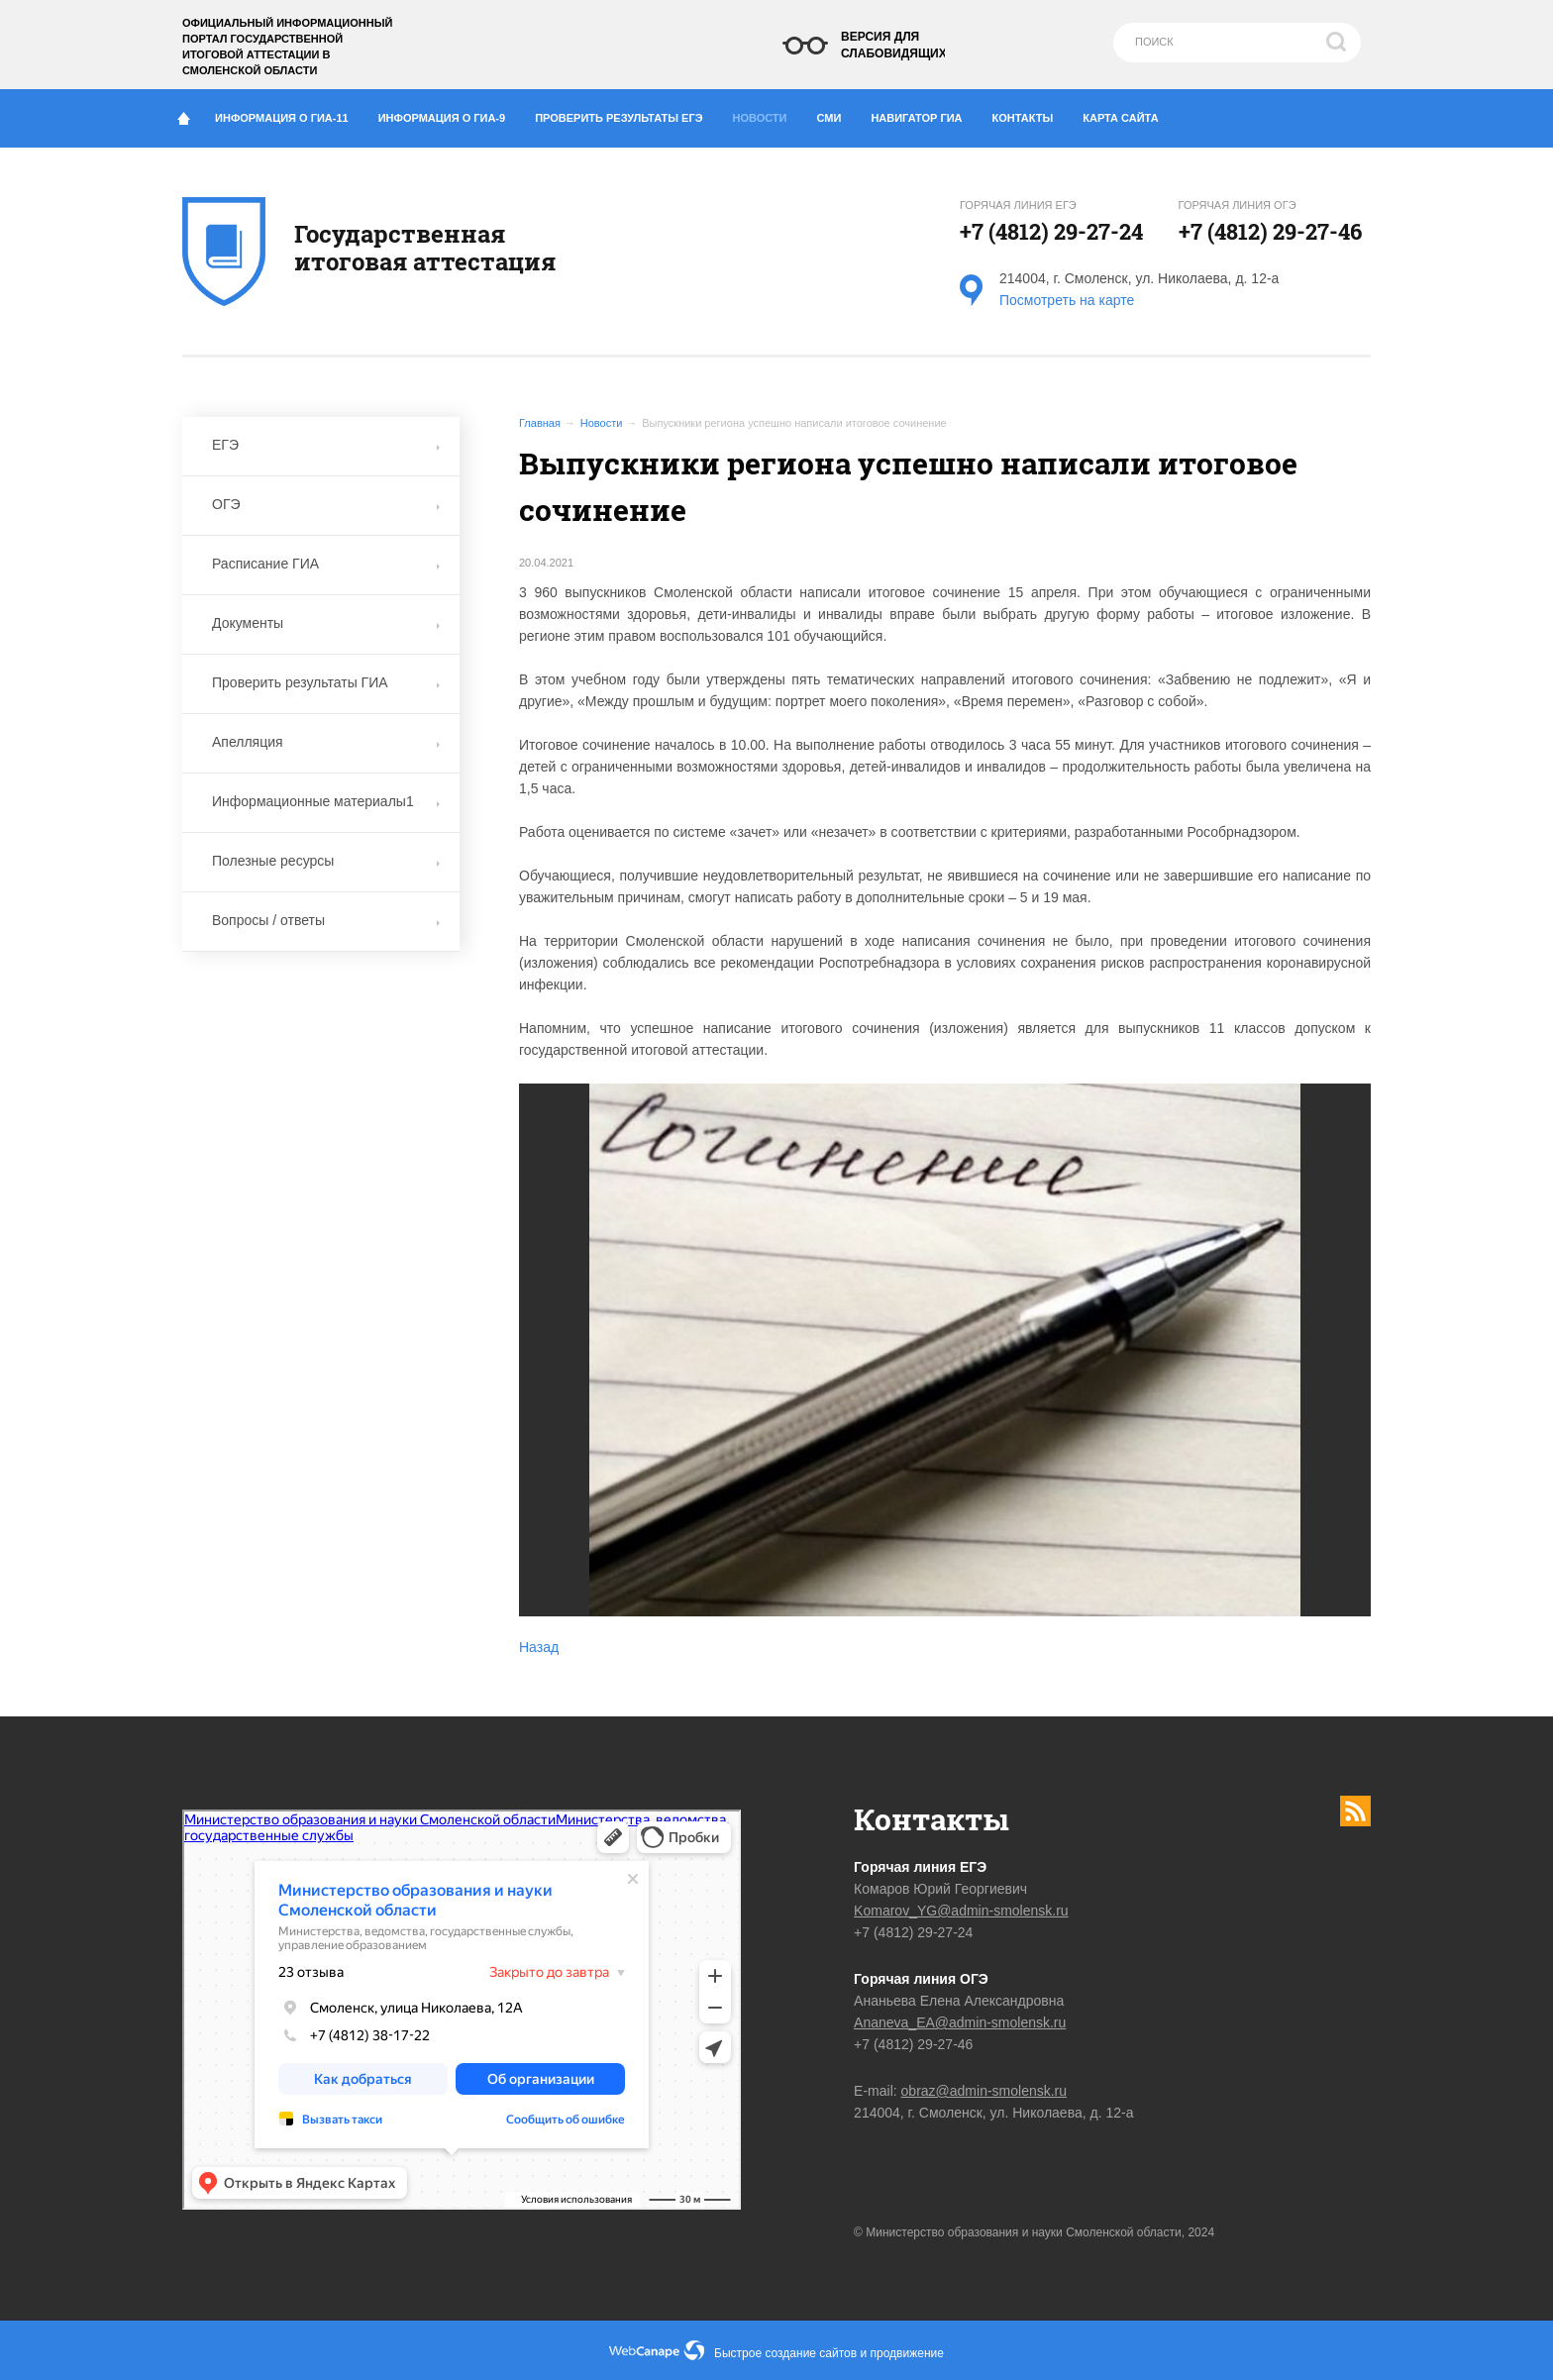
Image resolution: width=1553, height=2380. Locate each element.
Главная (540, 423)
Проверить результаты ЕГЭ (626, 114)
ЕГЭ (326, 445)
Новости (765, 113)
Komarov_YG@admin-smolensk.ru (961, 1910)
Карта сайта (1120, 118)
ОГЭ (326, 504)
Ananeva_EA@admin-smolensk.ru (960, 2022)
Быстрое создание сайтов (785, 2353)
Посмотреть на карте (1066, 300)
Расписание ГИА (326, 563)
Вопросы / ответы (326, 920)
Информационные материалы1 (326, 801)
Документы (326, 623)
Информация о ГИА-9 (449, 114)
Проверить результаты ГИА (326, 682)
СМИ (837, 114)
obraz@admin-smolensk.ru (984, 2091)
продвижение (907, 2353)
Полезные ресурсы (326, 861)
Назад (539, 1647)
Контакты (1030, 114)
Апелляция (326, 742)
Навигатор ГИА (924, 114)
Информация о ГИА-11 (289, 114)
